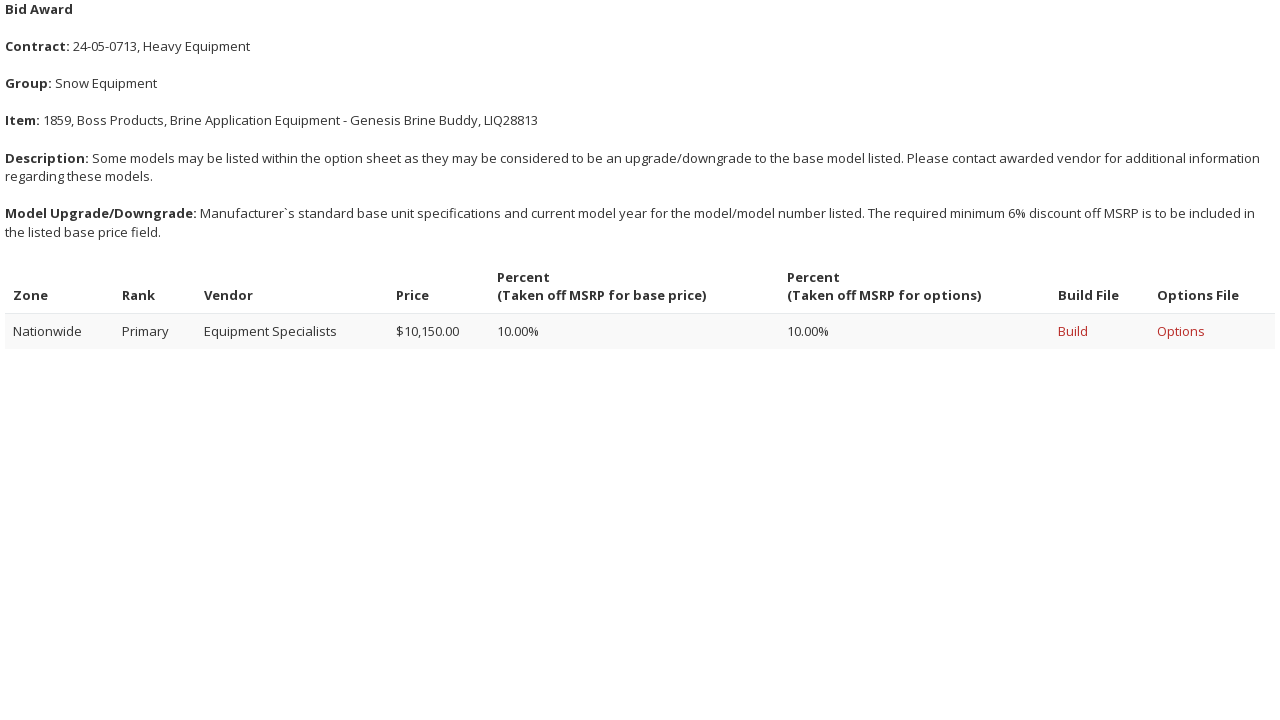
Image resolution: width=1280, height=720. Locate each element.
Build (1073, 331)
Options (1181, 331)
